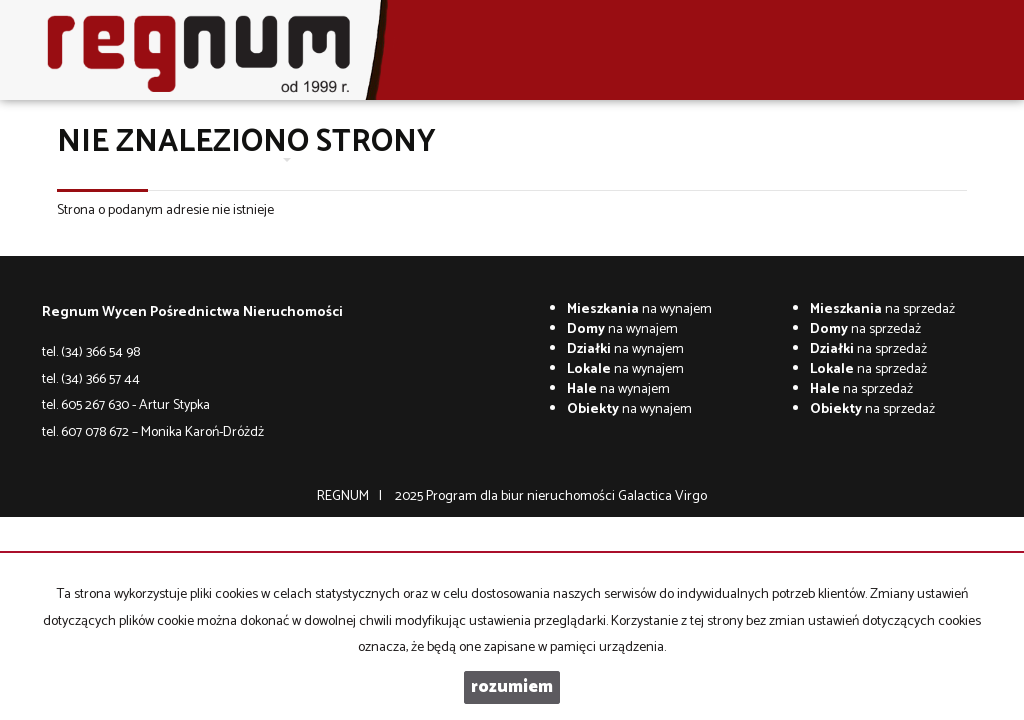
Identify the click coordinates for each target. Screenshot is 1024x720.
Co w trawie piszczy (585, 159)
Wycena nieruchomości (376, 159)
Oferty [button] (262, 159)
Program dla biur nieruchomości (522, 496)
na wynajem (639, 309)
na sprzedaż (882, 309)
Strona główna (115, 159)
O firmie (199, 159)
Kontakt (489, 159)
